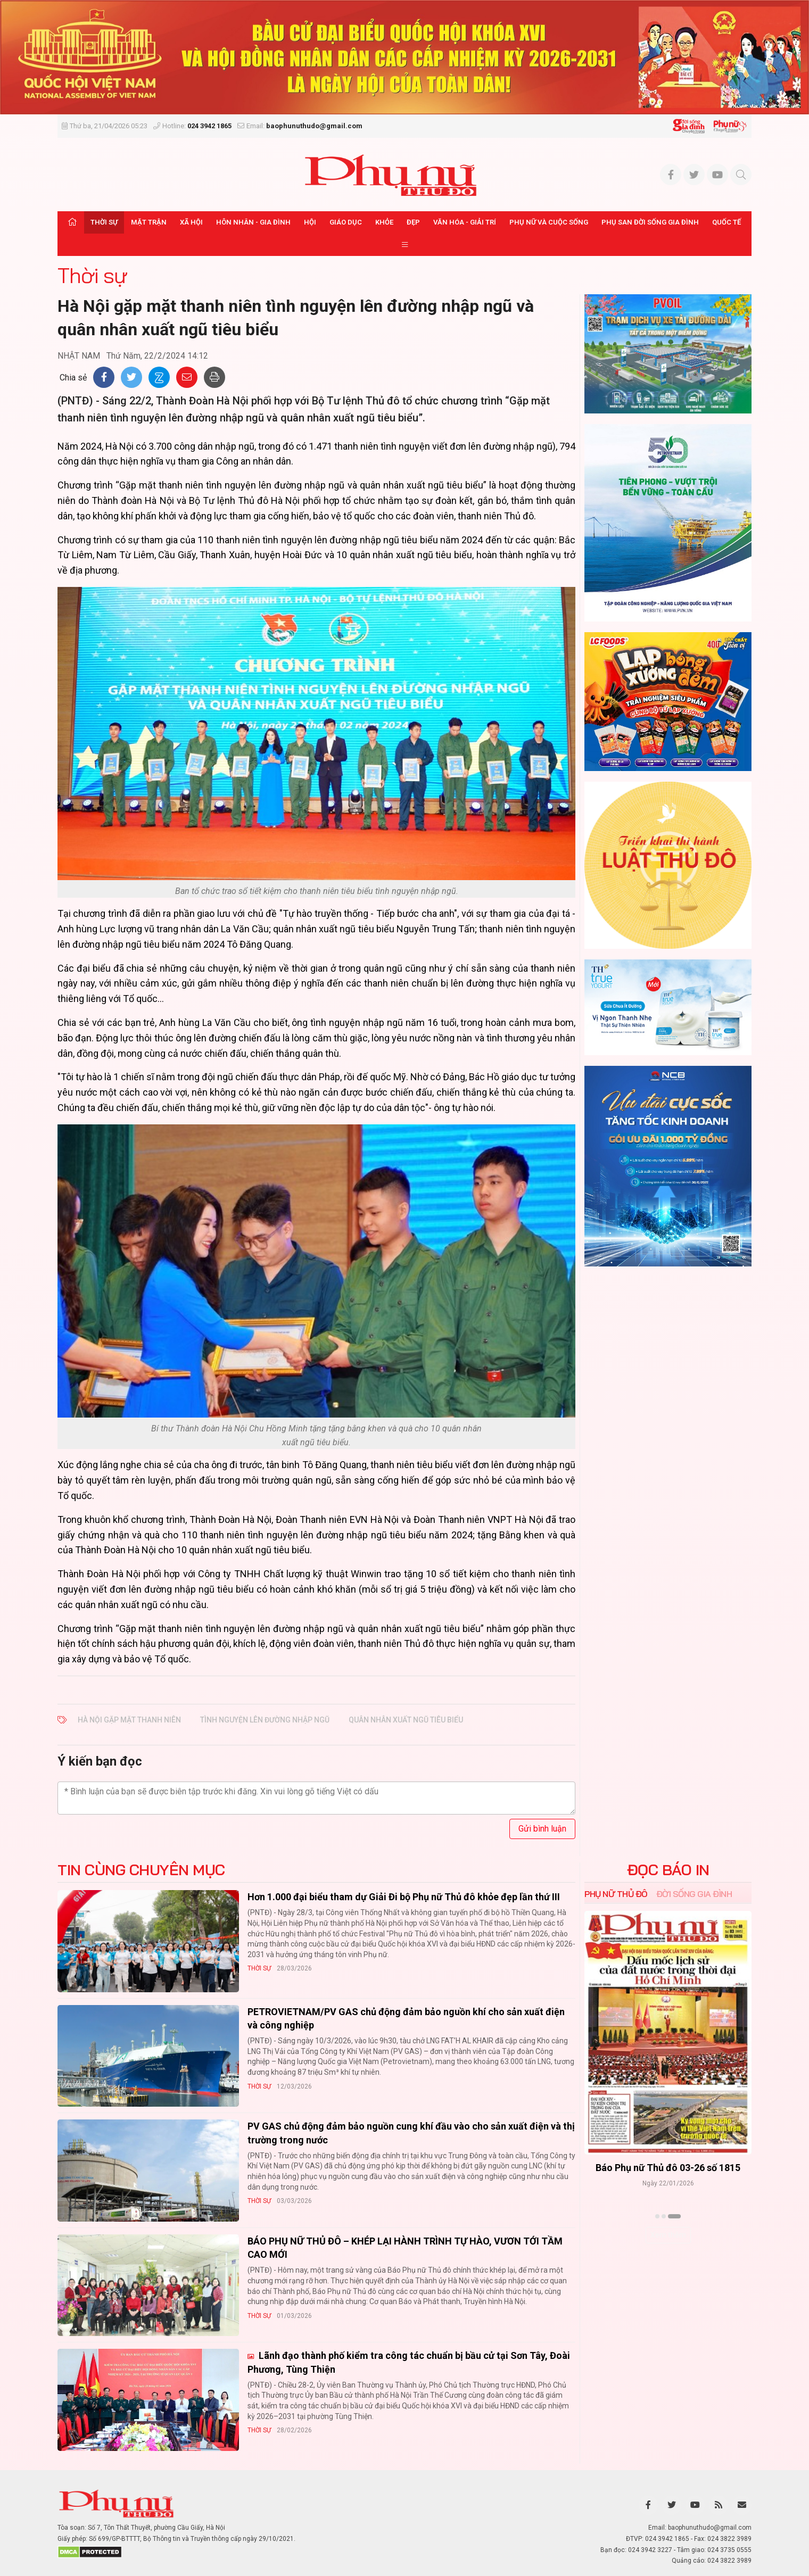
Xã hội (191, 222)
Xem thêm (668, 2235)
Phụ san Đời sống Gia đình (650, 222)
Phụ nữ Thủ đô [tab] (616, 1894)
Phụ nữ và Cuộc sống (548, 222)
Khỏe (384, 222)
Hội (310, 222)
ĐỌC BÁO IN (668, 1869)
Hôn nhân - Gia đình (253, 222)
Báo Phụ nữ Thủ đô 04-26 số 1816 (668, 2168)
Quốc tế (726, 222)
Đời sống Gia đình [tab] (694, 1894)
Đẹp (413, 222)
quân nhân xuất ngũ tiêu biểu (406, 1720)
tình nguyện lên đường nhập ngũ (264, 1720)
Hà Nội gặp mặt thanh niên (129, 1720)
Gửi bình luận (542, 1829)
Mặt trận (149, 222)
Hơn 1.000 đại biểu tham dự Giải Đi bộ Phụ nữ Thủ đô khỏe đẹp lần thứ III (403, 1896)
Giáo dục (345, 222)
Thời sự (104, 222)
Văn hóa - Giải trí (464, 222)
